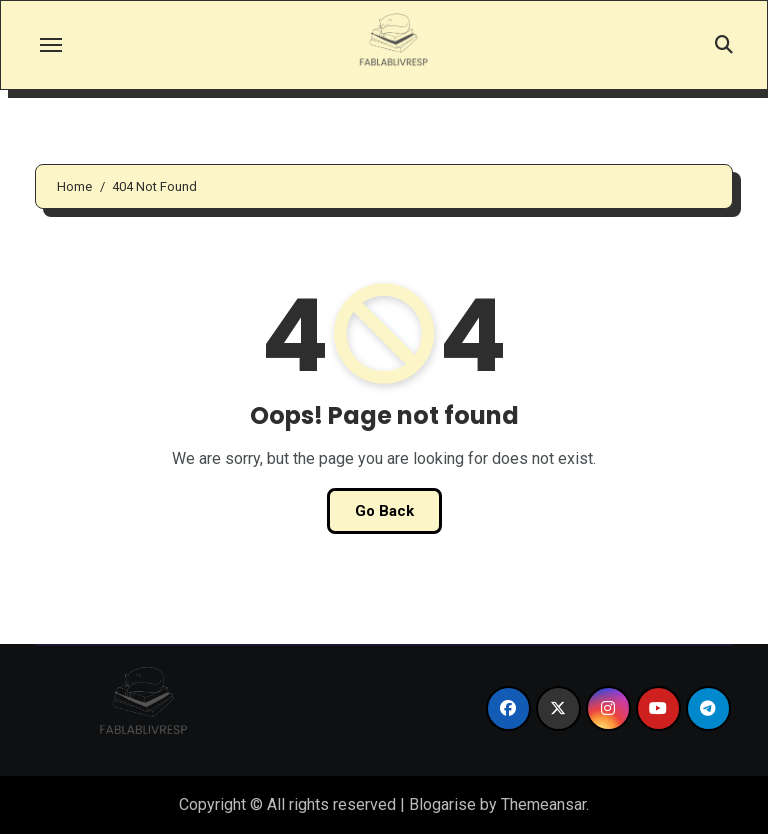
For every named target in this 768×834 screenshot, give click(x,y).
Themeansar (543, 804)
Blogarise (442, 804)
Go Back (384, 511)
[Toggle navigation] (51, 45)
